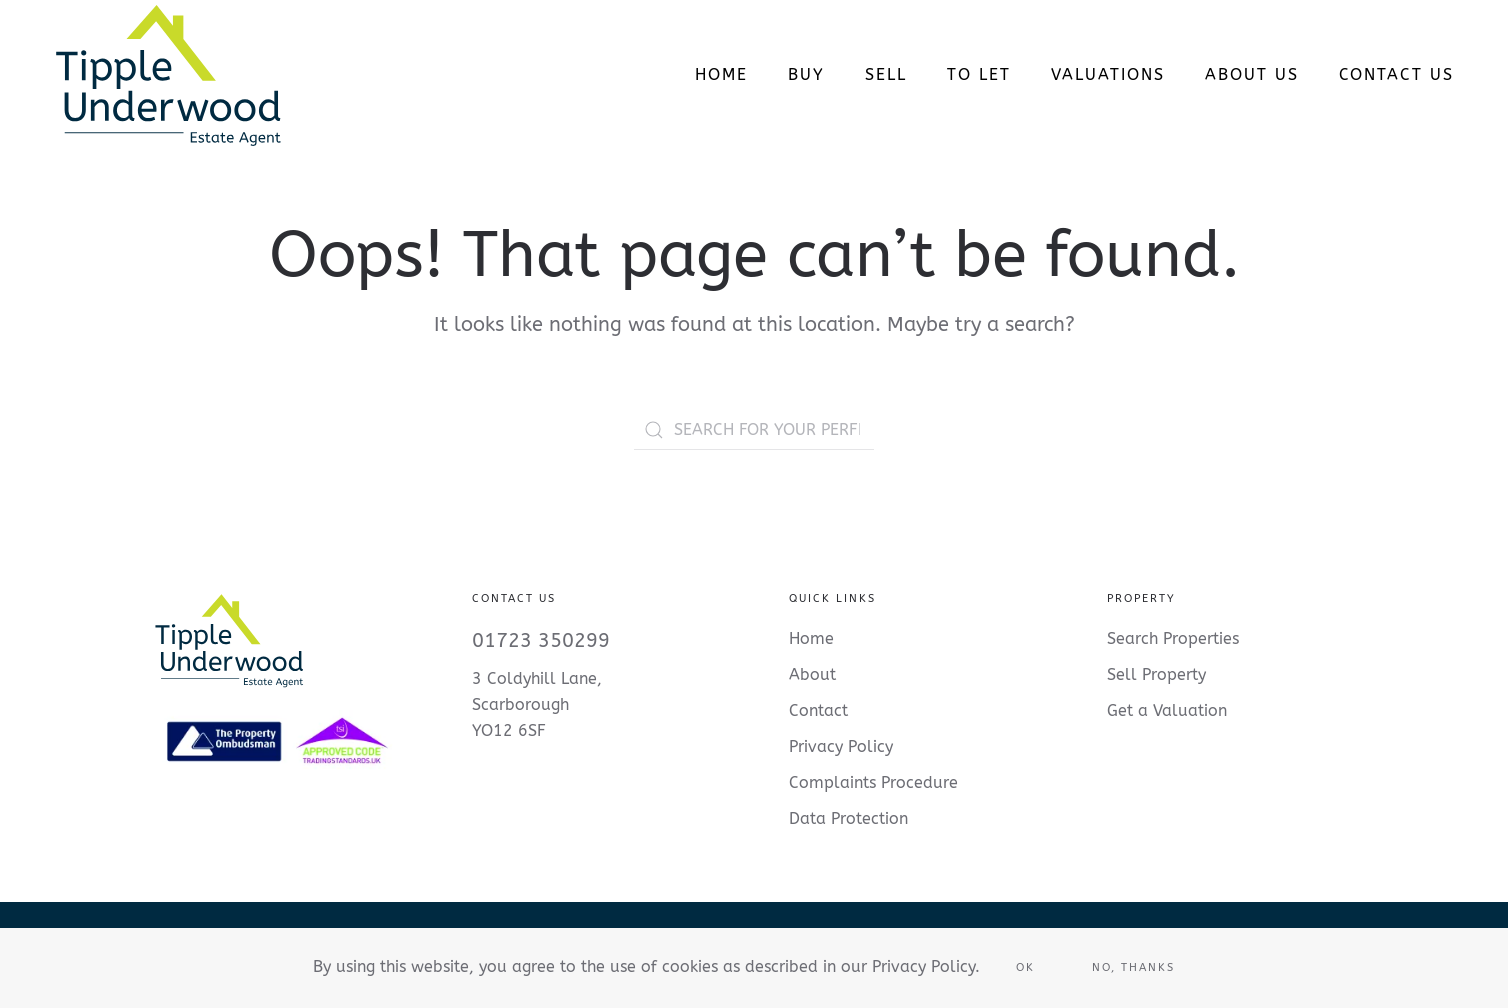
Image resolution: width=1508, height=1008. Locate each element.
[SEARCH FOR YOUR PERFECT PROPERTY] (754, 430)
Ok (1025, 967)
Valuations (1108, 74)
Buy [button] (806, 74)
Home (721, 74)
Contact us (1396, 74)
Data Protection (848, 818)
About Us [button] (1252, 74)
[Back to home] (168, 75)
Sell (886, 74)
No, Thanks (1133, 967)
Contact (818, 710)
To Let (979, 74)
